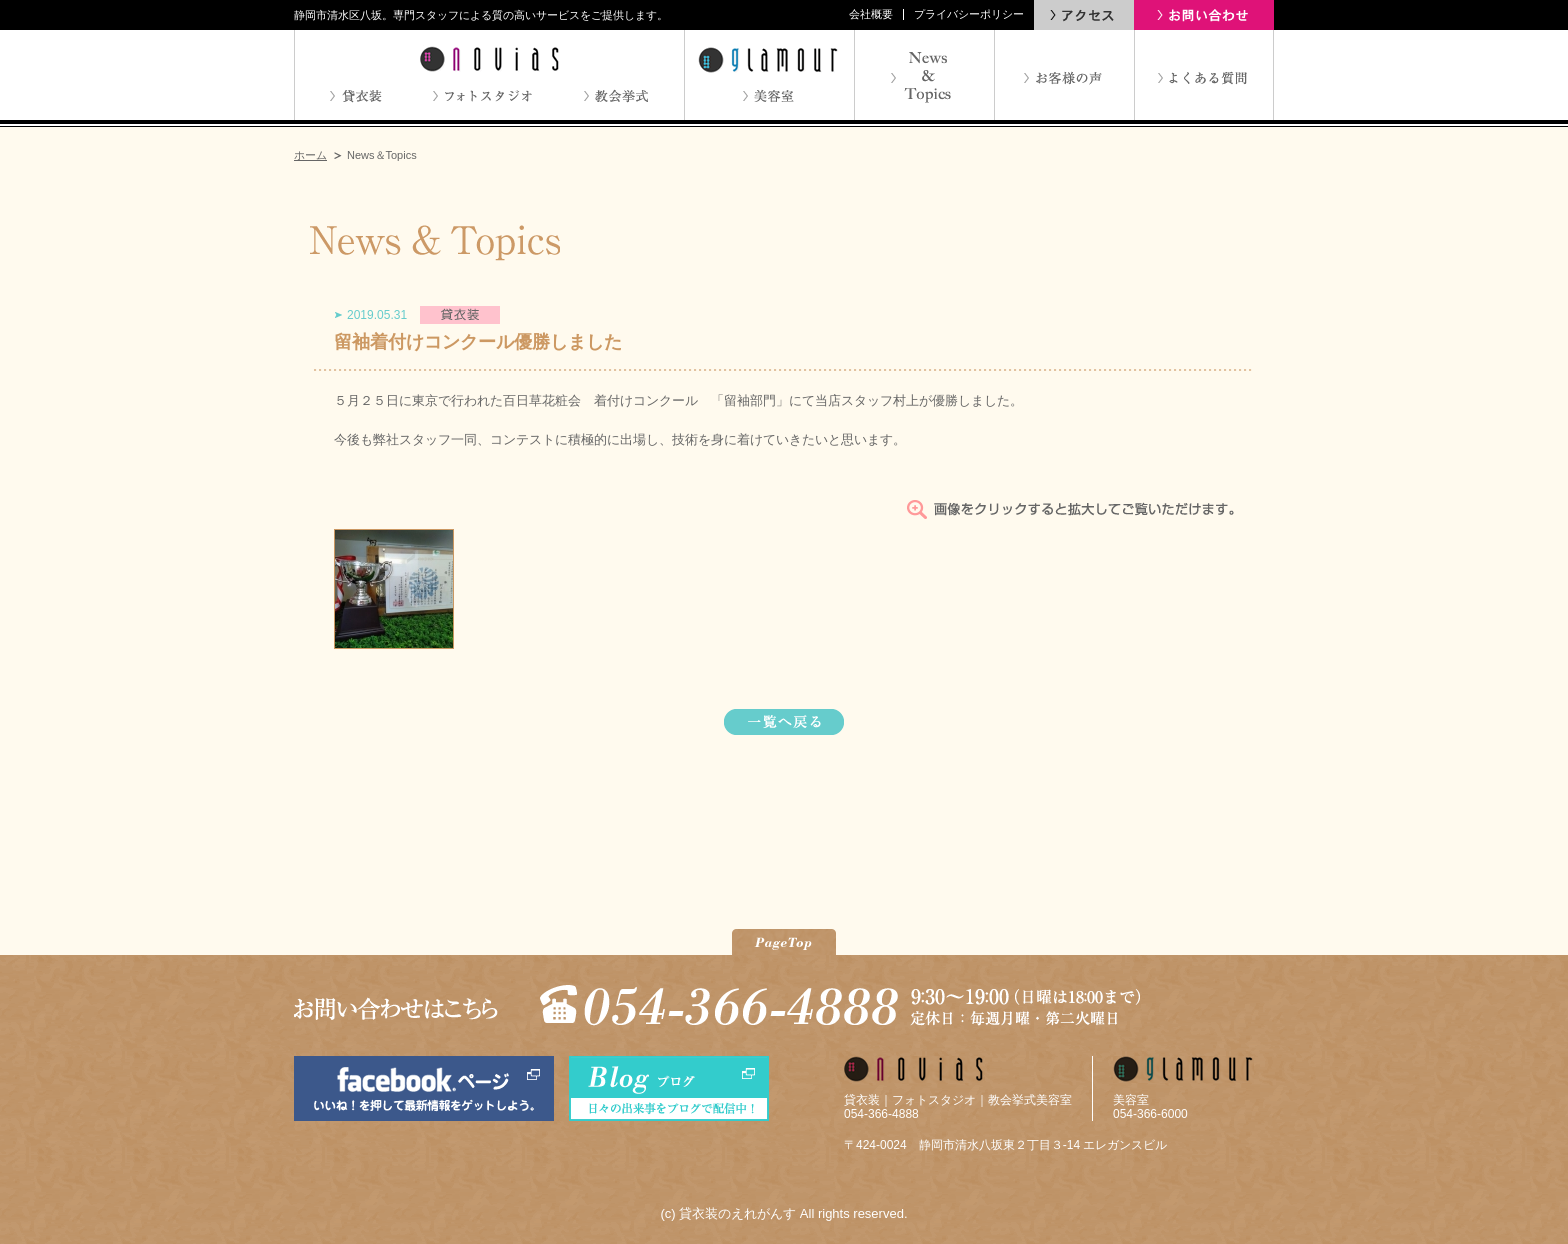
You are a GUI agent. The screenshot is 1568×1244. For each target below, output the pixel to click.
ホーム (310, 155)
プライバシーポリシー (969, 14)
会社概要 (871, 14)
